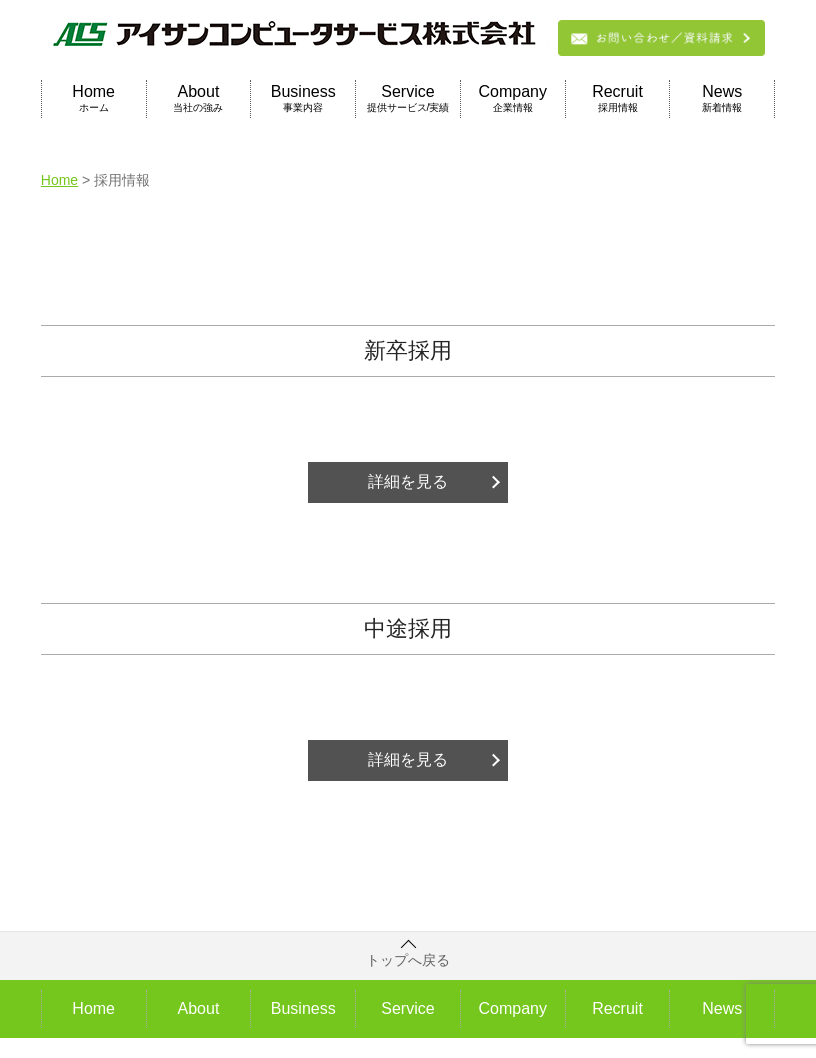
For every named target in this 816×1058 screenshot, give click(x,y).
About (199, 99)
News (722, 99)
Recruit (618, 99)
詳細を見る (408, 481)
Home (94, 99)
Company (513, 99)
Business (303, 99)
